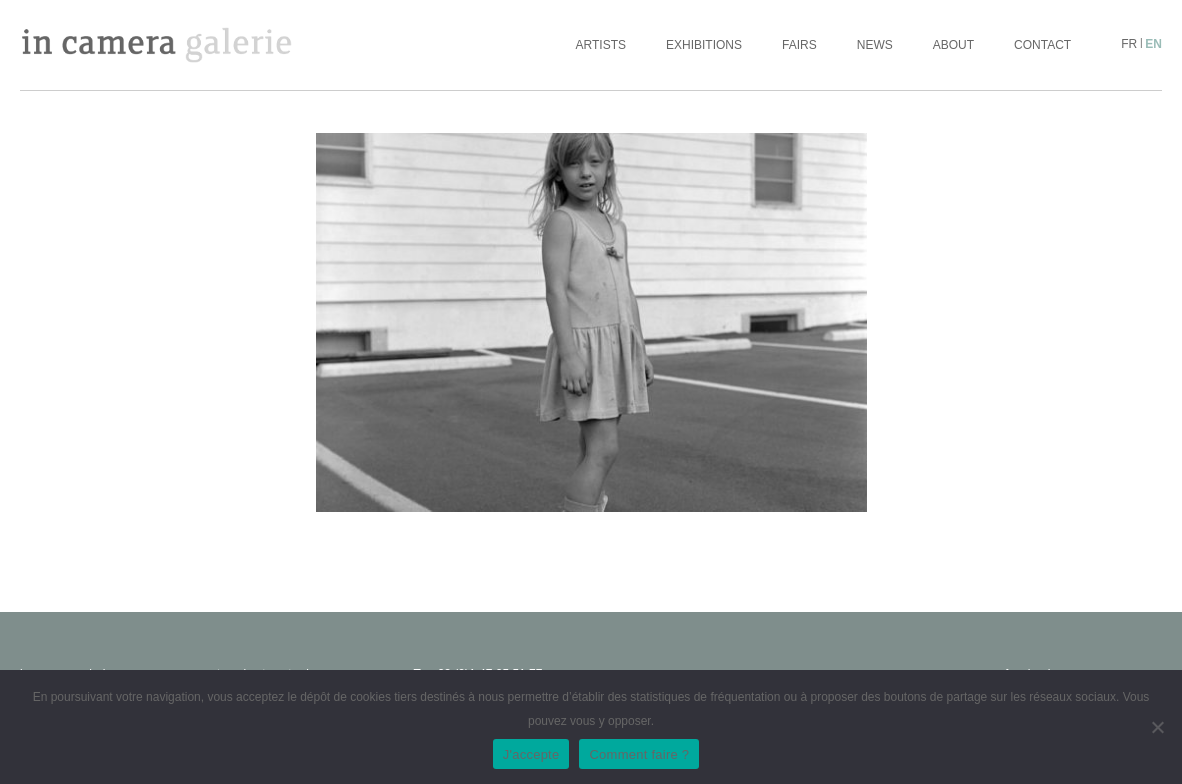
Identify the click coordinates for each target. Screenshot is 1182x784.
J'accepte (531, 754)
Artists (601, 45)
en (1153, 44)
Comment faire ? (639, 754)
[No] (1157, 727)
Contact (1042, 45)
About (953, 45)
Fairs (799, 45)
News (875, 45)
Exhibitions (704, 45)
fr (1129, 44)
